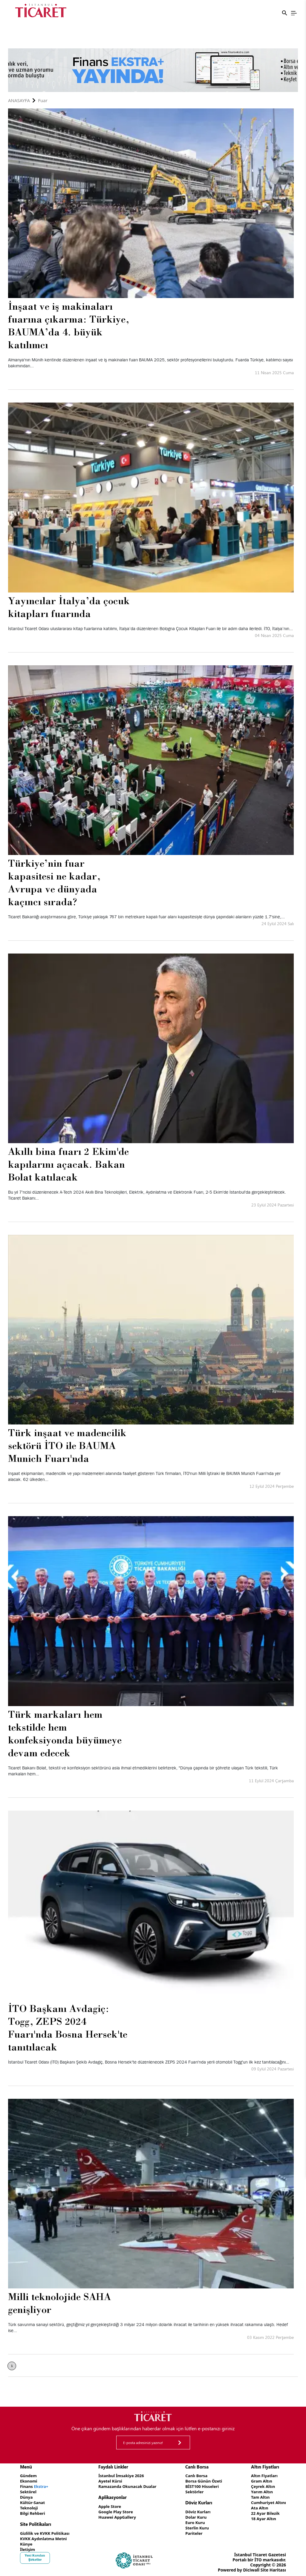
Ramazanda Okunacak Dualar (128, 2485)
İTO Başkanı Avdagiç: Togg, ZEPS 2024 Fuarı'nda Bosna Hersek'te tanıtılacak (67, 2027)
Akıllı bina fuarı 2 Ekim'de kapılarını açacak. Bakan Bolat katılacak (68, 1164)
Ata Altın (258, 2506)
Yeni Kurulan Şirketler (35, 2553)
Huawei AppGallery (117, 2515)
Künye (26, 2540)
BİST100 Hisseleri (202, 2485)
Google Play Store (116, 2510)
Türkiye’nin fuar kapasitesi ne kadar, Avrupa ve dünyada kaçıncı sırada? (54, 882)
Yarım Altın (260, 2490)
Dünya (26, 2495)
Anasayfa (19, 100)
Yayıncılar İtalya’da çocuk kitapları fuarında (69, 607)
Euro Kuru (195, 2520)
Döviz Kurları (198, 2510)
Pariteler (194, 2530)
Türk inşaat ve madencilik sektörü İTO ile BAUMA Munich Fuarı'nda (67, 1445)
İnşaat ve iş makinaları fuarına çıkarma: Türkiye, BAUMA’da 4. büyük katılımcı (68, 325)
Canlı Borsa (196, 2475)
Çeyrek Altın (261, 2485)
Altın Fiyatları (263, 2475)
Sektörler (194, 2490)
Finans (35, 2485)
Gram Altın (260, 2480)
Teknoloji (29, 2506)
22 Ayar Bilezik (264, 2511)
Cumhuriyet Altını (267, 2500)
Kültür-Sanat (33, 2500)
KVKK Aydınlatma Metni (45, 2535)
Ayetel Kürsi (110, 2480)
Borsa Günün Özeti (204, 2480)
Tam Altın (259, 2495)
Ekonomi (29, 2480)
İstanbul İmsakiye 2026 (122, 2475)
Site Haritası (273, 2566)
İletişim (28, 2546)
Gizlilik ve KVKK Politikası (46, 2530)
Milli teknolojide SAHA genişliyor (59, 2303)
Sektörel (28, 2490)
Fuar (43, 100)
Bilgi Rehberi (33, 2511)
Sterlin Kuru (197, 2525)
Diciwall (251, 2566)
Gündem (29, 2475)
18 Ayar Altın (262, 2516)
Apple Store (110, 2505)
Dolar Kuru (196, 2515)
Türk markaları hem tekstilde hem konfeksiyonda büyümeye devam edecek (65, 1733)
